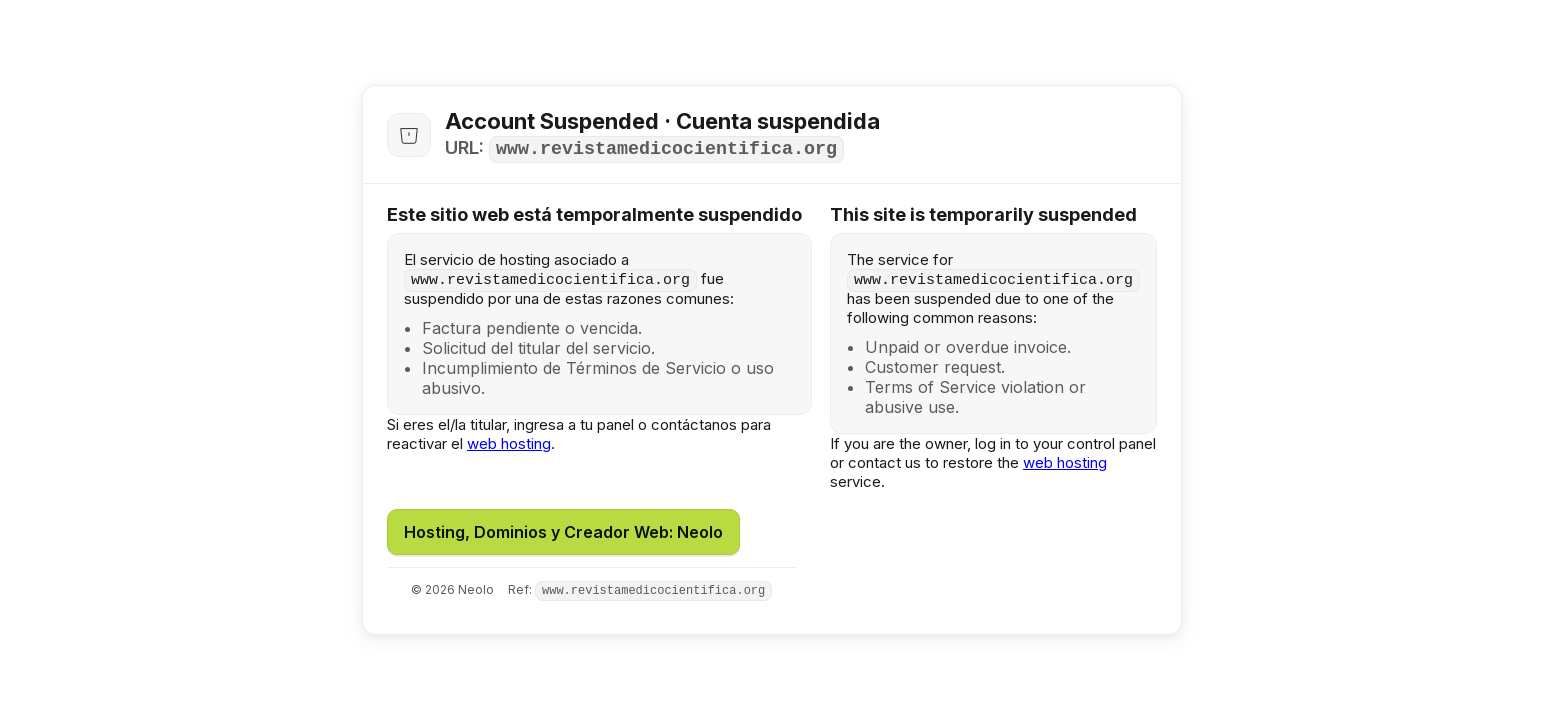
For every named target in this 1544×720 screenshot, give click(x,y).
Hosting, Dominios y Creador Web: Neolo (563, 532)
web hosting (509, 443)
